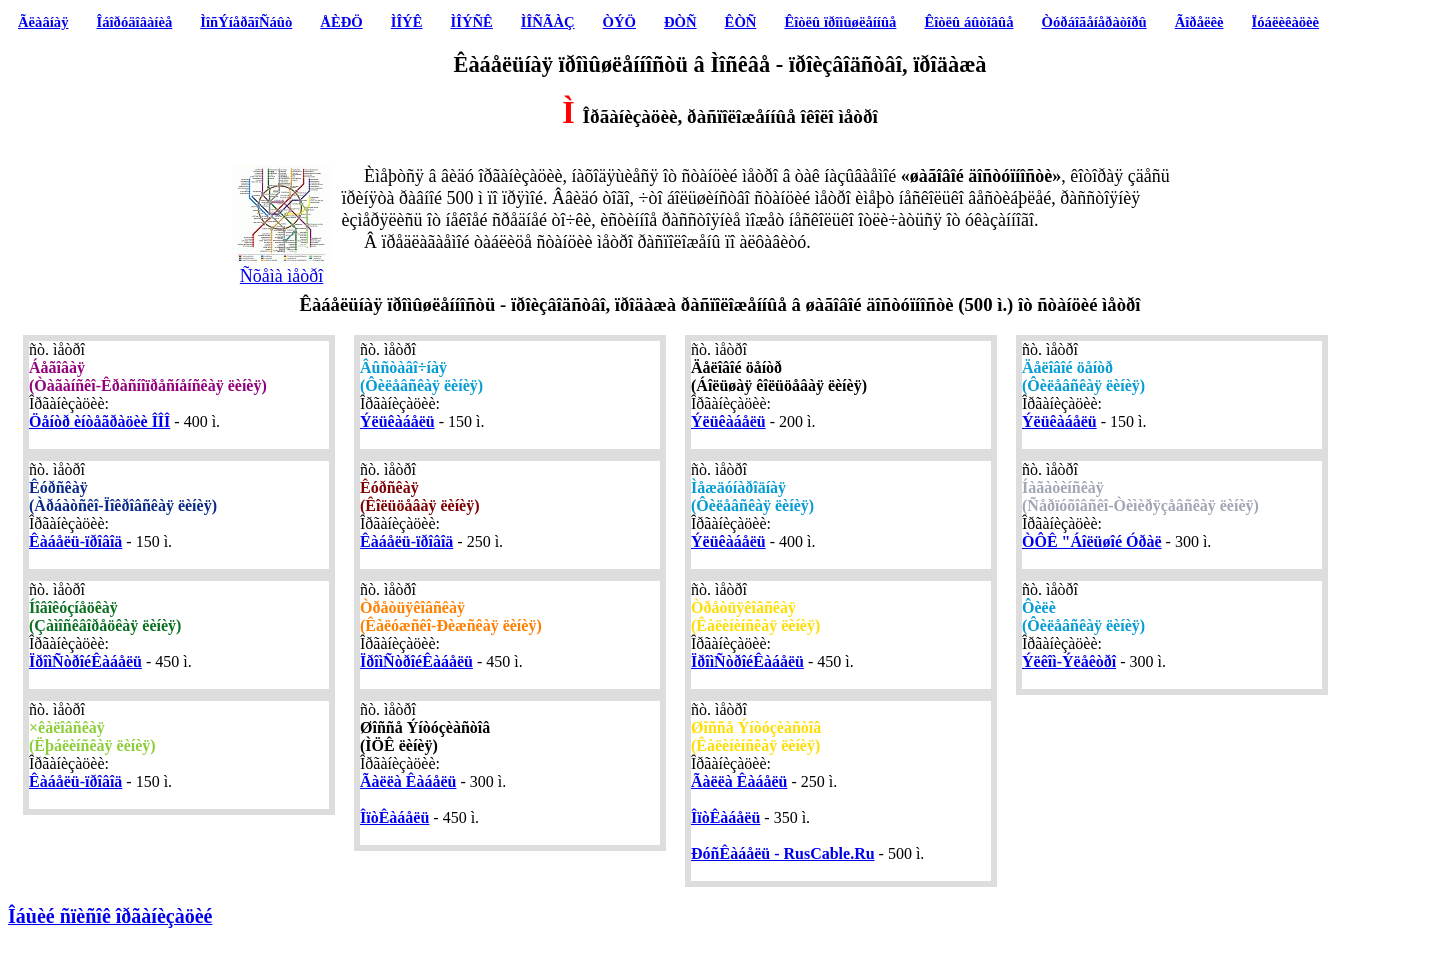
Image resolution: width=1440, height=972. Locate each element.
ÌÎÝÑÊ (471, 22)
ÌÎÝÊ (407, 22)
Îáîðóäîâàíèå (135, 22)
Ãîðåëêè (1199, 22)
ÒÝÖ (619, 22)
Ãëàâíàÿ (43, 22)
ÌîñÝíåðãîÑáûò (246, 22)
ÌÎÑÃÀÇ (548, 22)
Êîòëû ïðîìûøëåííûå (840, 22)
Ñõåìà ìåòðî (282, 267)
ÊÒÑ (741, 22)
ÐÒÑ (680, 22)
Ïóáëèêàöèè (1286, 22)
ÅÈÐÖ (341, 22)
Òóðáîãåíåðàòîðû (1094, 22)
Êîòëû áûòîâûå (968, 22)
